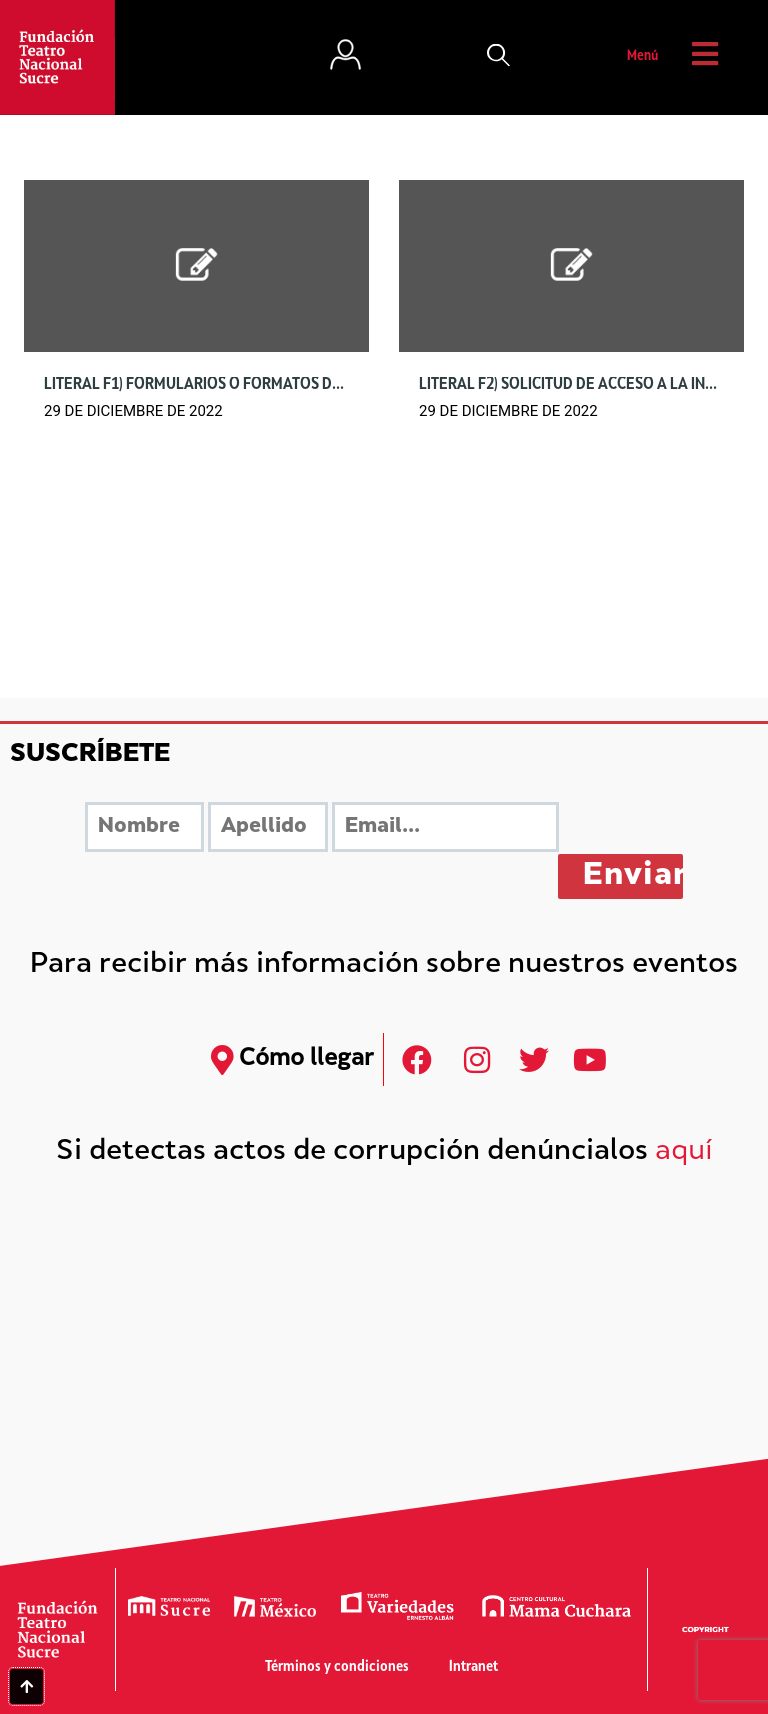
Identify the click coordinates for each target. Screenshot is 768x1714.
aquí (684, 1152)
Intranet (473, 1667)
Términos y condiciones (337, 1667)
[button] (499, 57)
